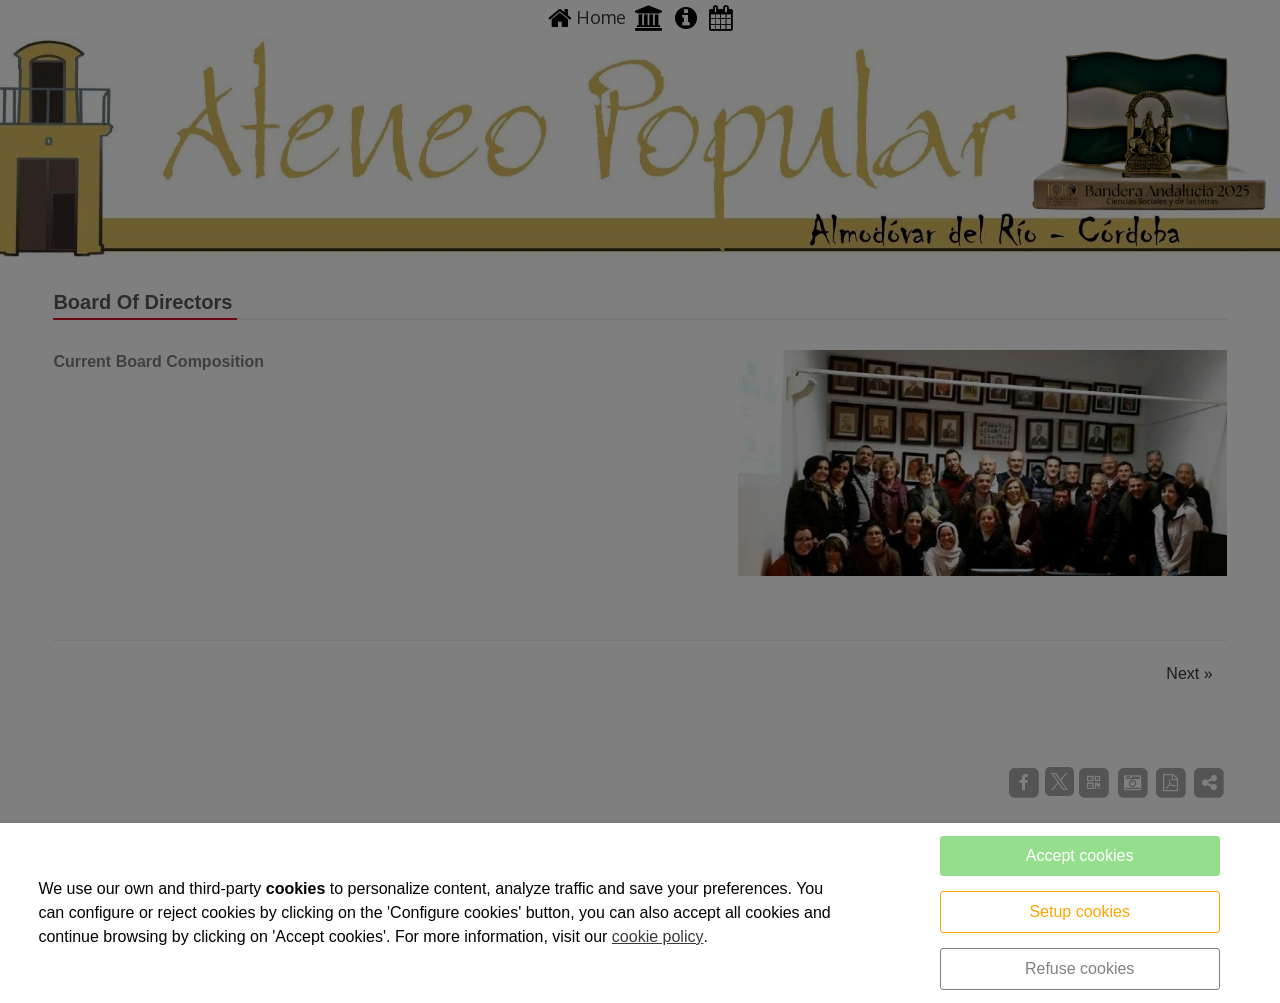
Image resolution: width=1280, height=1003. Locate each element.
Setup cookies (1079, 911)
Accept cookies (1080, 855)
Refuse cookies (1079, 968)
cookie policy (658, 936)
